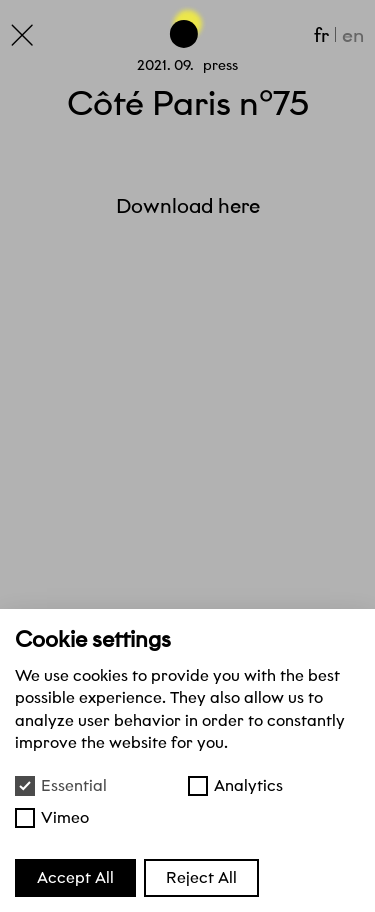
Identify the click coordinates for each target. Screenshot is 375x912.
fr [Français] (321, 35)
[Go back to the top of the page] (188, 25)
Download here (188, 206)
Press (220, 65)
